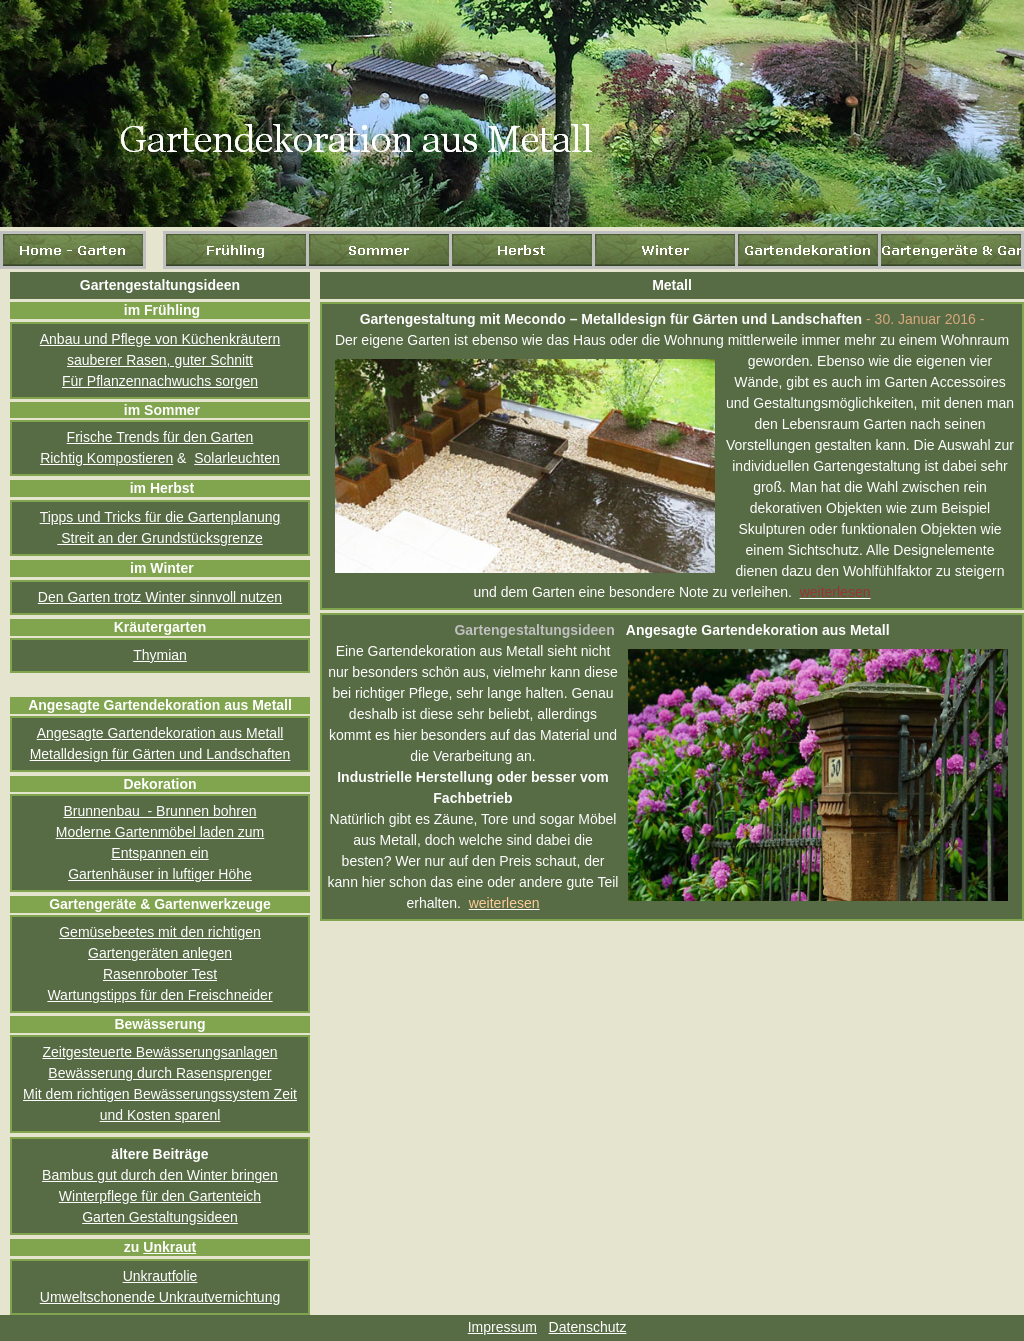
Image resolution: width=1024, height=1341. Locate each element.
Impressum (502, 1327)
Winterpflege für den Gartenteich (160, 1196)
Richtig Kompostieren (106, 458)
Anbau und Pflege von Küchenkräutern (160, 339)
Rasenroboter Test (160, 974)
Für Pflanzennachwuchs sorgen (160, 381)
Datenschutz (588, 1327)
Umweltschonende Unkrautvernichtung (160, 1297)
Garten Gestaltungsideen (160, 1217)
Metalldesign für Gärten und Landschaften (160, 754)
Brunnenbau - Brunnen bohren (159, 811)
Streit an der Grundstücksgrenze (159, 538)
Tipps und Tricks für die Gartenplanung (160, 517)
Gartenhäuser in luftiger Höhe (160, 874)
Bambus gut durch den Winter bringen (160, 1175)
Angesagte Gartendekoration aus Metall (160, 733)
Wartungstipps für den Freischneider (159, 995)
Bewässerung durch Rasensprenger (159, 1073)
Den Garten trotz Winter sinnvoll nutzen (160, 597)
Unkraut (169, 1247)
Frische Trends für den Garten (160, 437)
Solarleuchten (237, 458)
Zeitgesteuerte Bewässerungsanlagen (159, 1052)
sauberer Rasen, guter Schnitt (160, 360)
